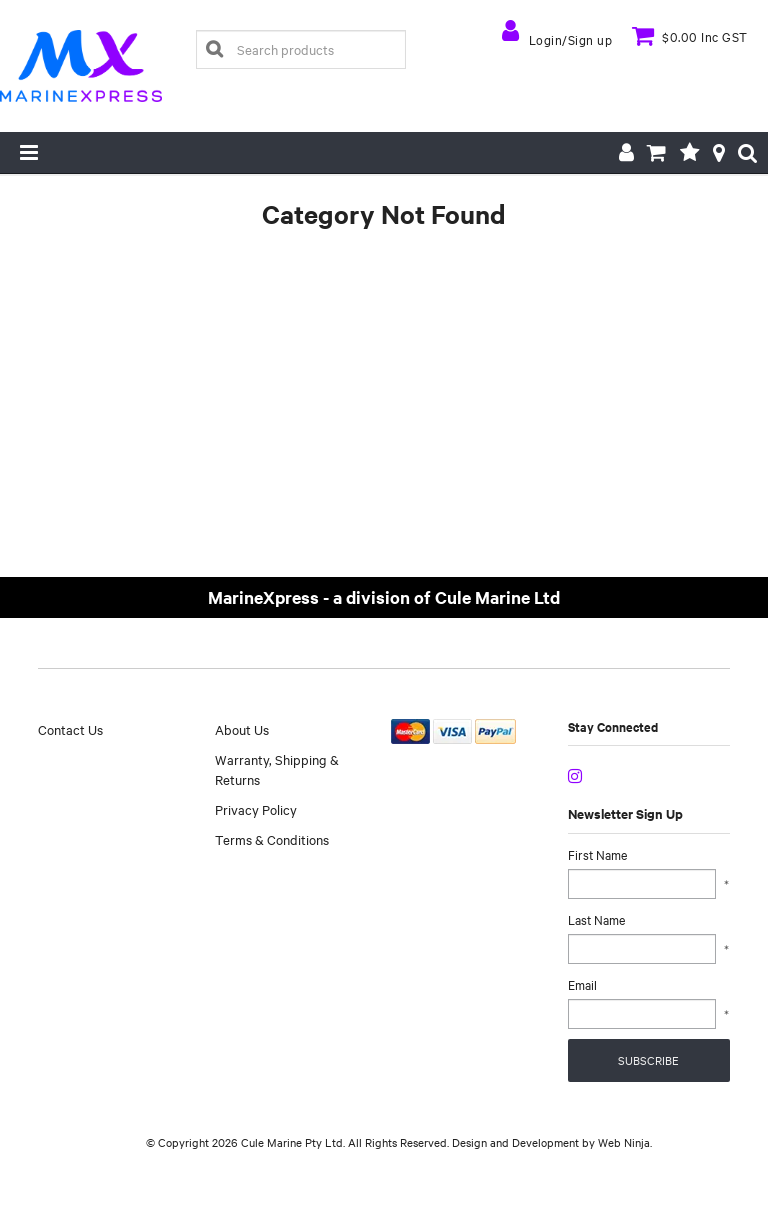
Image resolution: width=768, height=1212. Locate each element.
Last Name (596, 919)
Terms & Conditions (272, 839)
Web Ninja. (625, 1142)
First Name (597, 854)
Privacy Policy (256, 809)
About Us (242, 729)
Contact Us (70, 729)
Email (582, 984)
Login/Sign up (571, 39)
